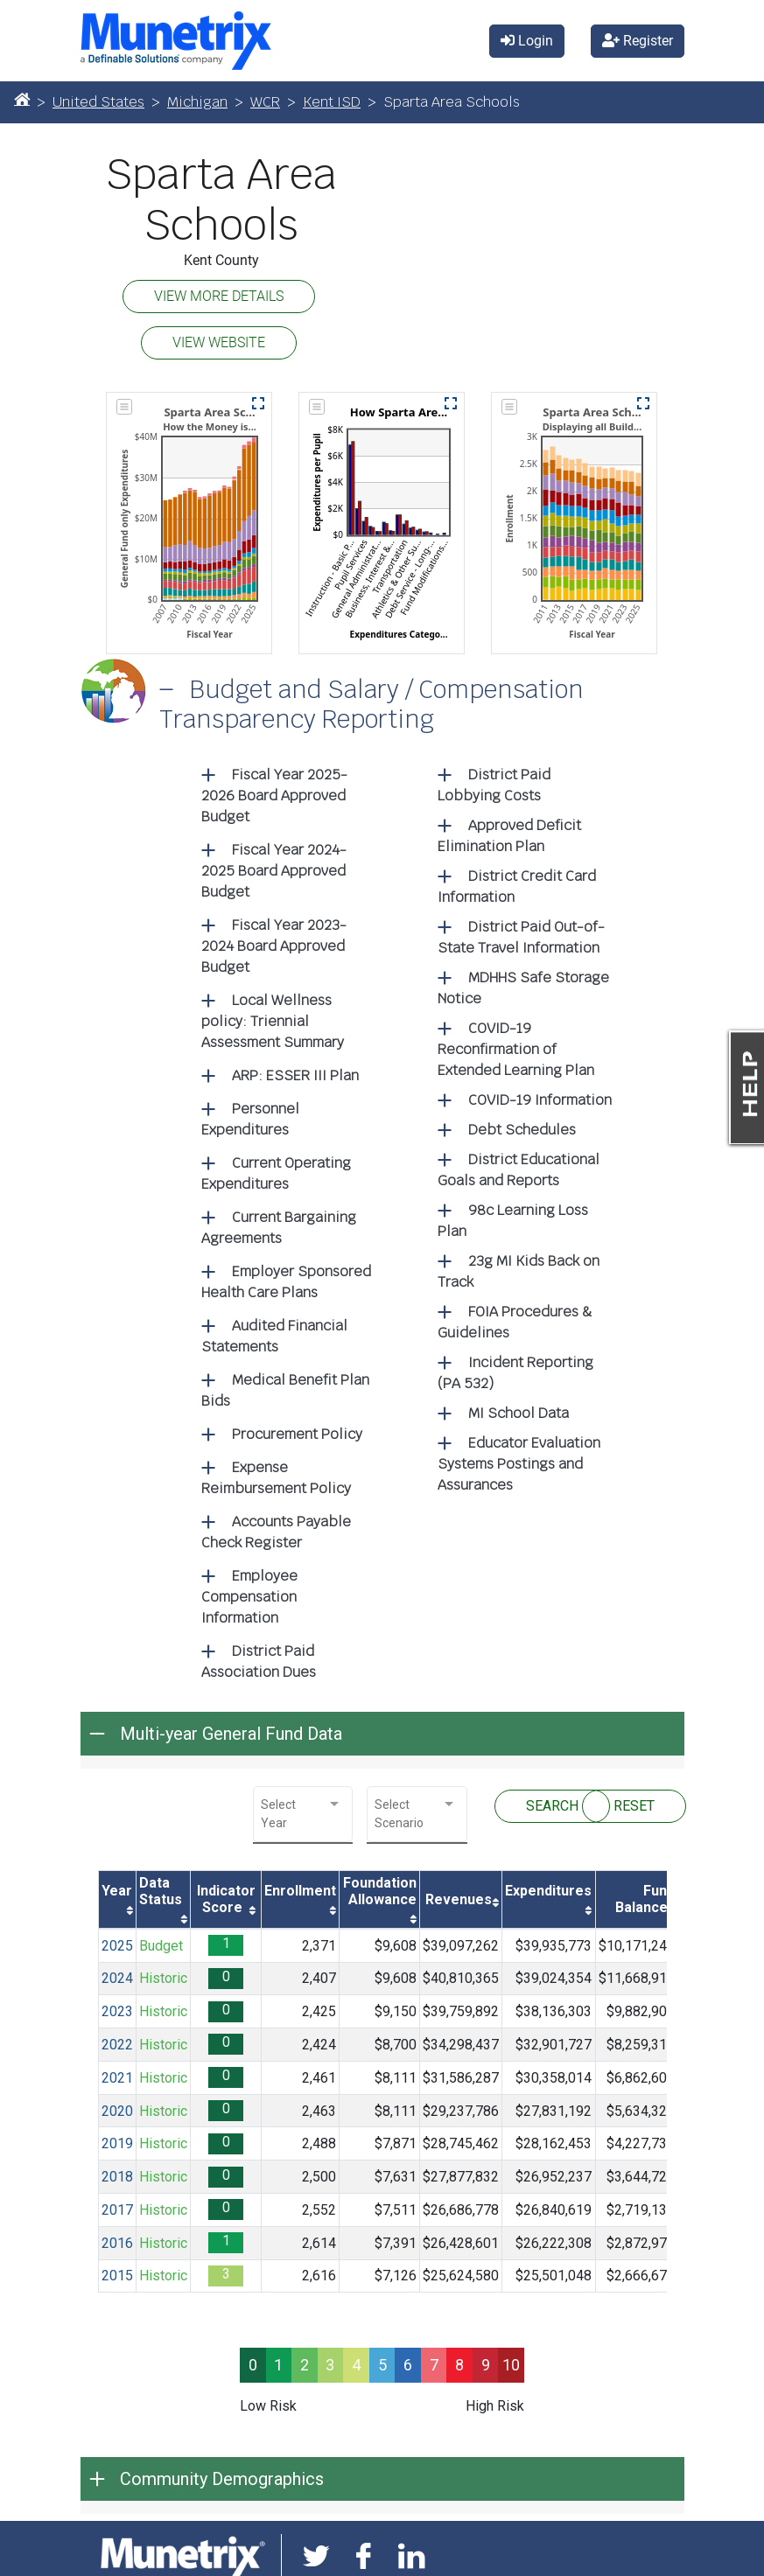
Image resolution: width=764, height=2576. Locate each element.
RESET (634, 1806)
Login (527, 40)
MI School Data (518, 1413)
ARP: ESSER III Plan (295, 1075)
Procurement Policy (297, 1434)
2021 (117, 2078)
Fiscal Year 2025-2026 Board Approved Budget (274, 795)
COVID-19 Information (540, 1100)
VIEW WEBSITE (218, 342)
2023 (117, 2011)
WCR (265, 102)
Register (637, 40)
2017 (117, 2210)
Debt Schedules (522, 1129)
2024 (117, 1978)
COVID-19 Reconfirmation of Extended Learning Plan (516, 1049)
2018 (117, 2176)
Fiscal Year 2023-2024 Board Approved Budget (274, 946)
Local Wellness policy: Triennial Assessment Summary (272, 1021)
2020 (117, 2111)
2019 (117, 2143)
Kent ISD (332, 102)
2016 (117, 2243)
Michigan (197, 102)
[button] (258, 403)
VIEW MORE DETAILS (219, 296)
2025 (117, 1945)
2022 (117, 2044)
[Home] (22, 99)
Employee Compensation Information (249, 1597)
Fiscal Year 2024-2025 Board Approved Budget (274, 871)
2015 (117, 2275)
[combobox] (303, 1814)
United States (98, 102)
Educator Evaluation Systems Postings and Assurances (519, 1464)
